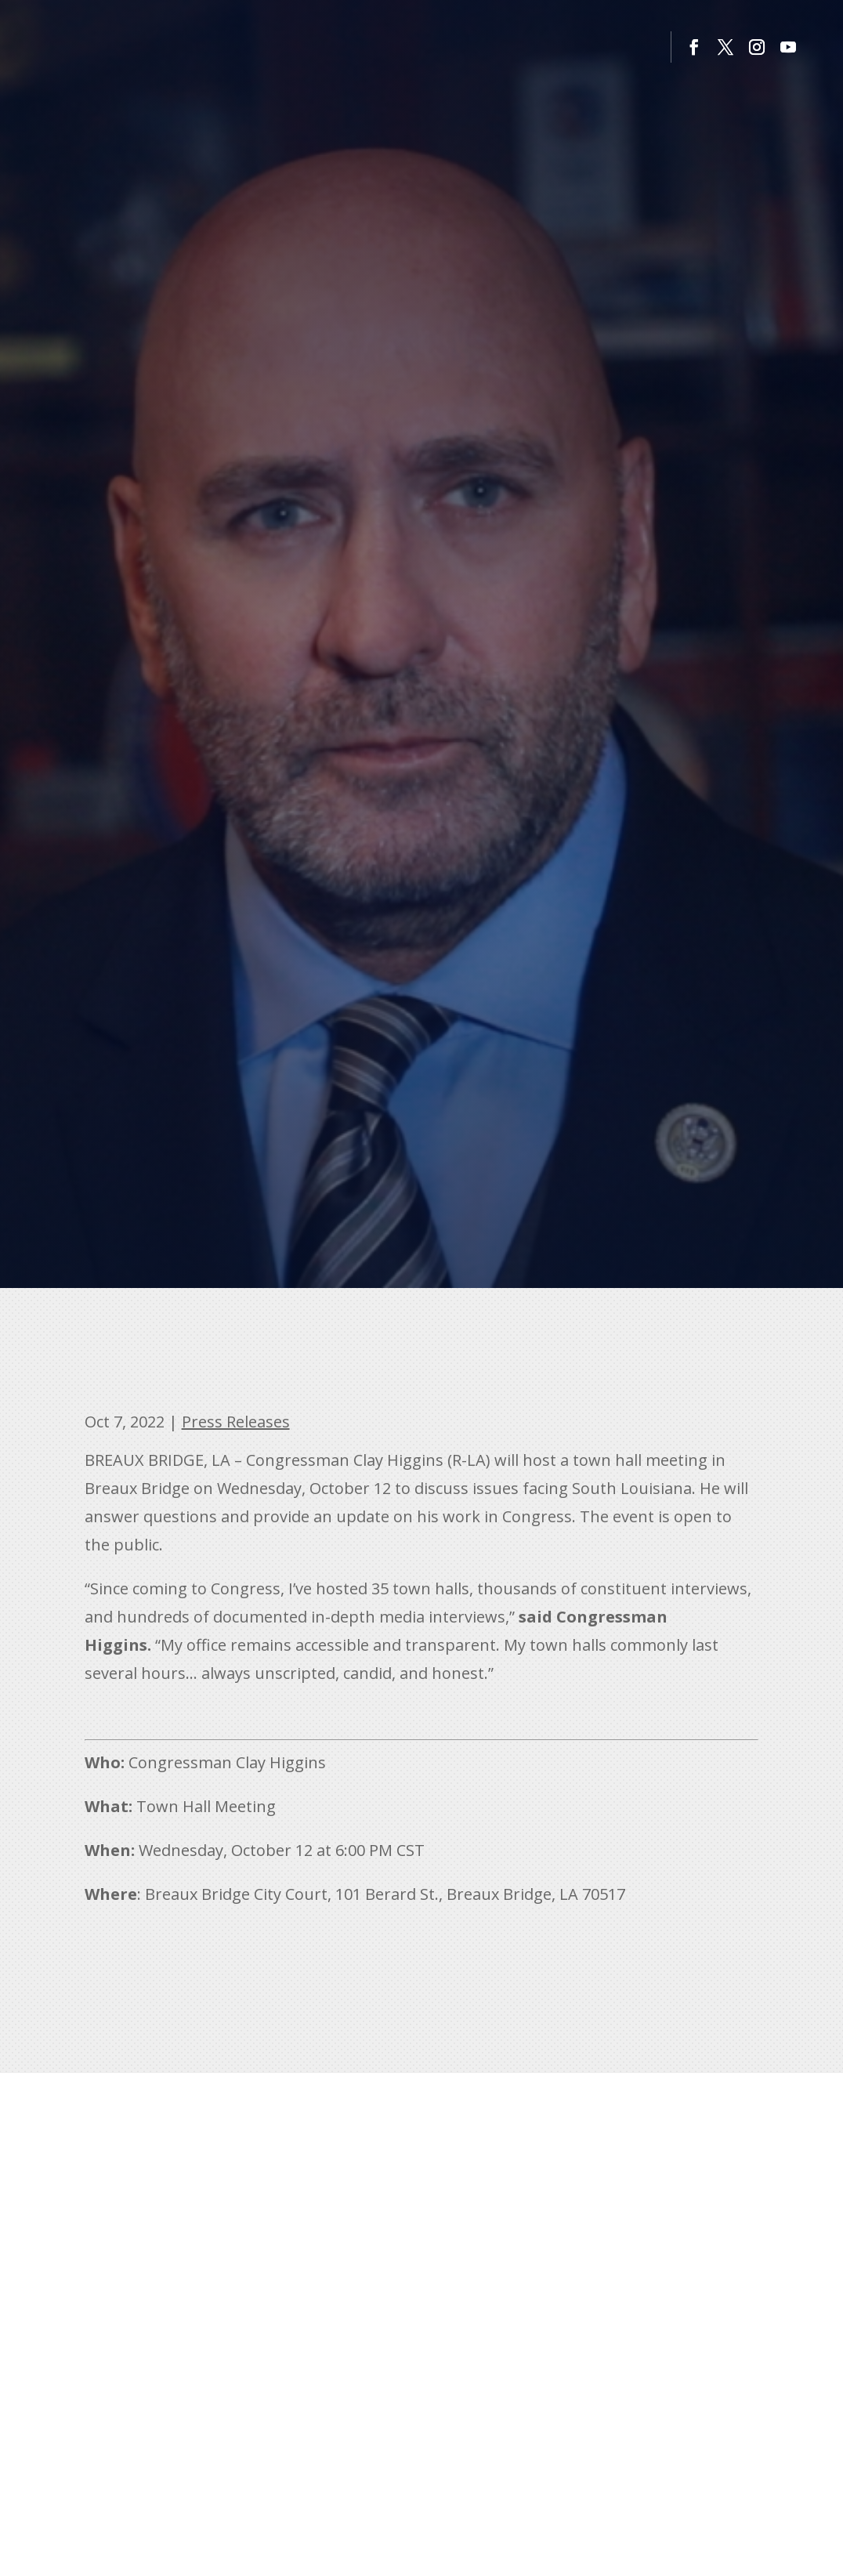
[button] (694, 47)
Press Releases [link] (236, 1421)
